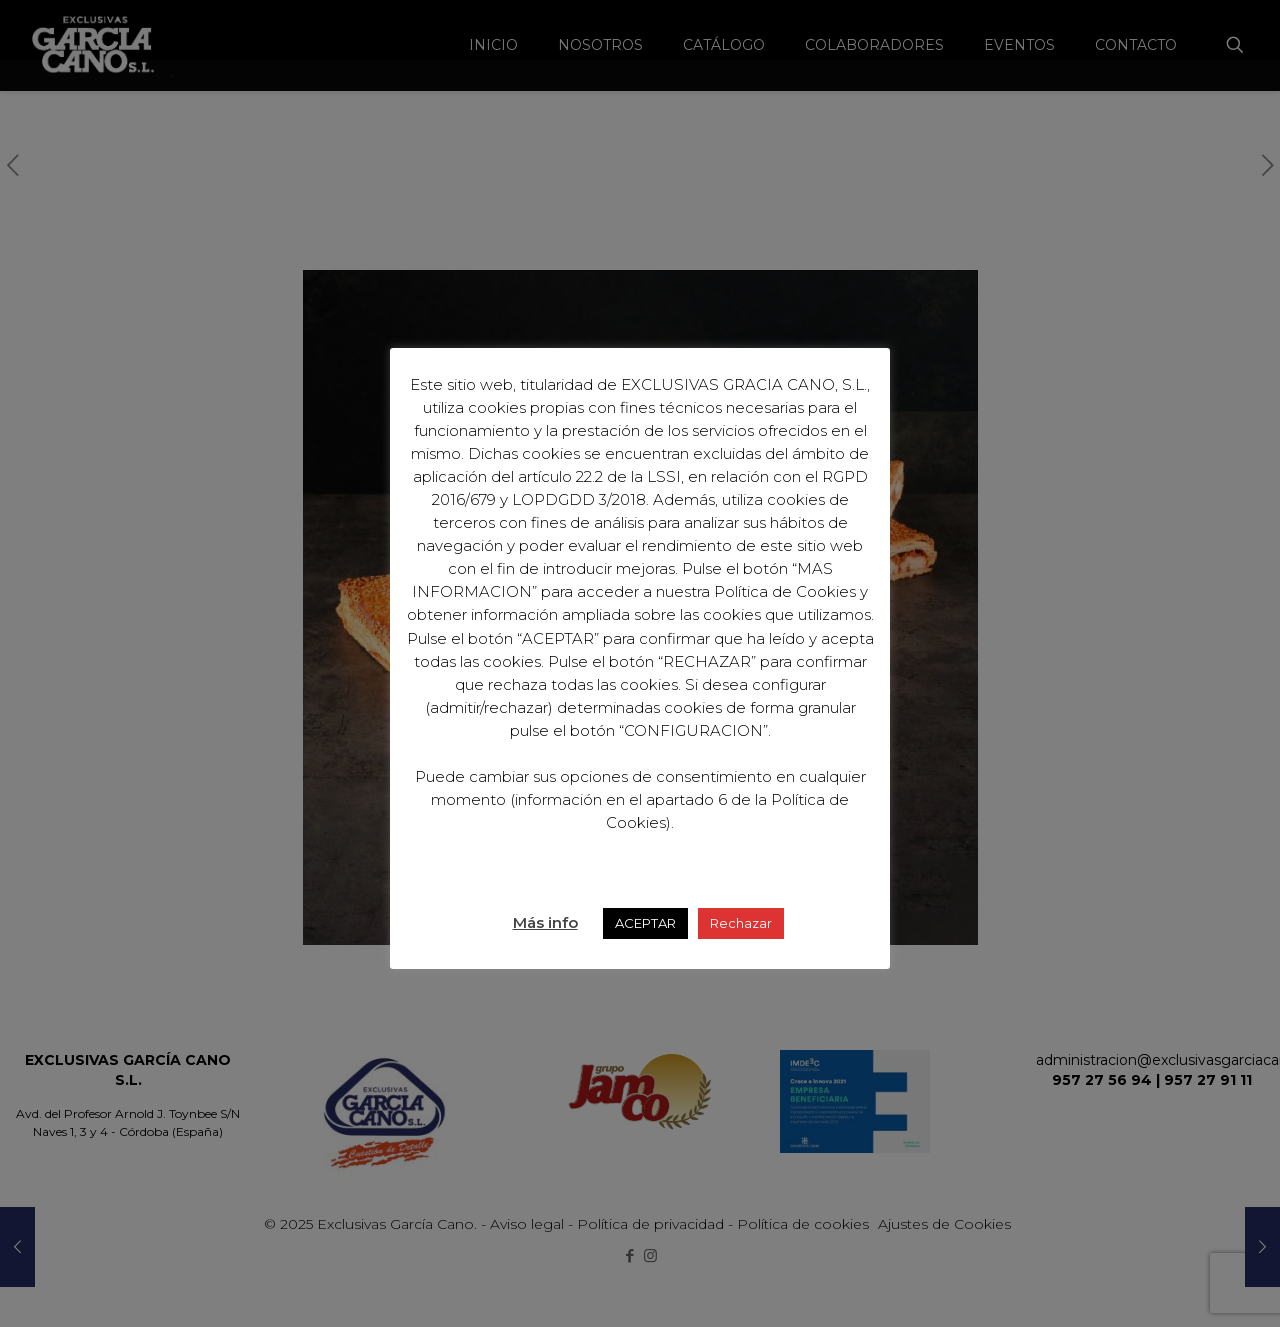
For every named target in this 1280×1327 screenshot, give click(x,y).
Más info (545, 922)
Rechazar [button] (741, 923)
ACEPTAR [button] (645, 923)
